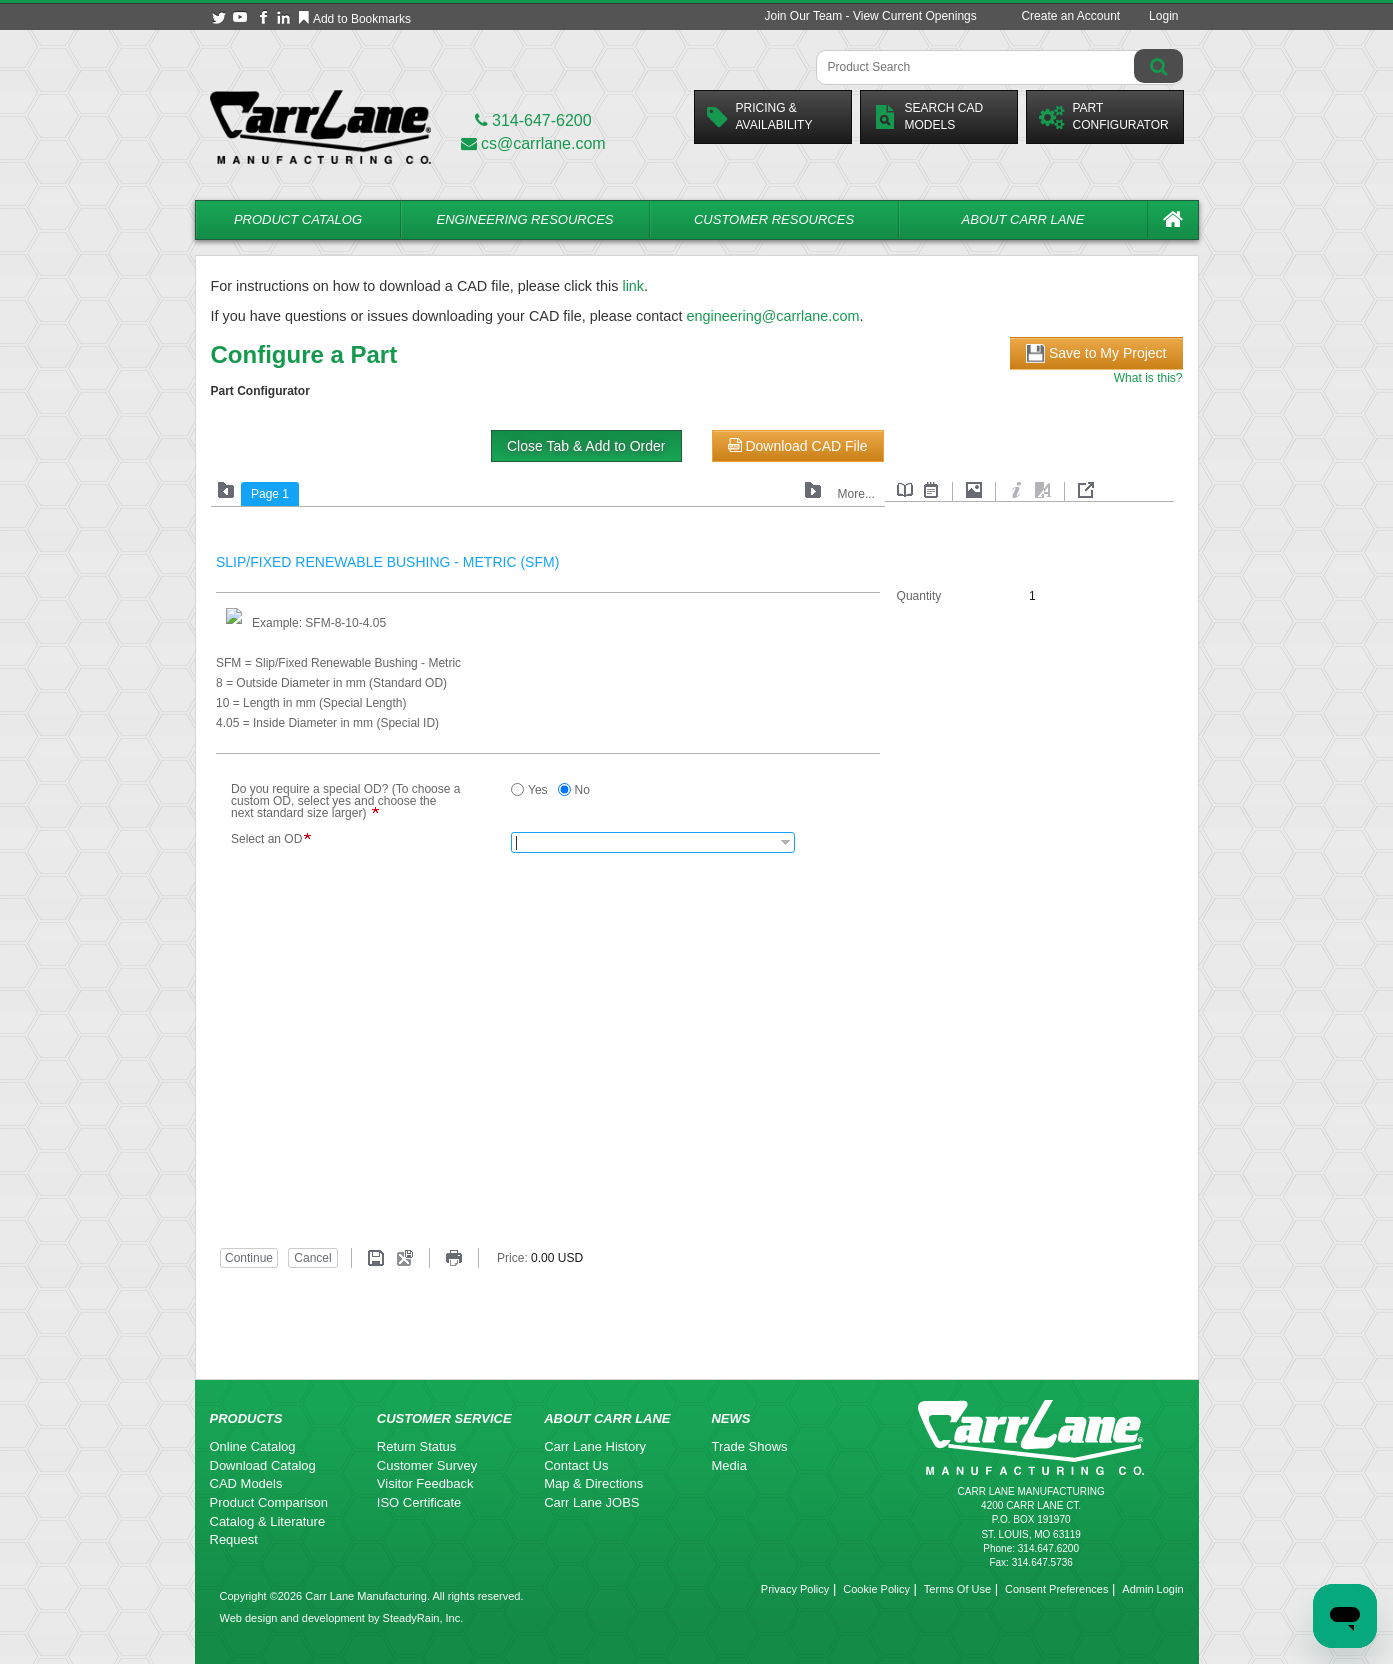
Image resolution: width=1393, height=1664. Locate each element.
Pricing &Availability (760, 116)
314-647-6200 (533, 120)
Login (1163, 16)
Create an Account (1070, 16)
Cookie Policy (876, 1589)
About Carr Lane (1023, 219)
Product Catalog (298, 219)
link (633, 286)
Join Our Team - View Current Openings (870, 16)
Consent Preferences (1056, 1589)
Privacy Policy (795, 1589)
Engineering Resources (525, 219)
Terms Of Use (957, 1589)
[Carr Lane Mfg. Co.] (320, 126)
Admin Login (1152, 1589)
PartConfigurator (1104, 116)
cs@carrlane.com (533, 143)
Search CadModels (928, 116)
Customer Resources (774, 219)
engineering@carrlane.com (772, 316)
